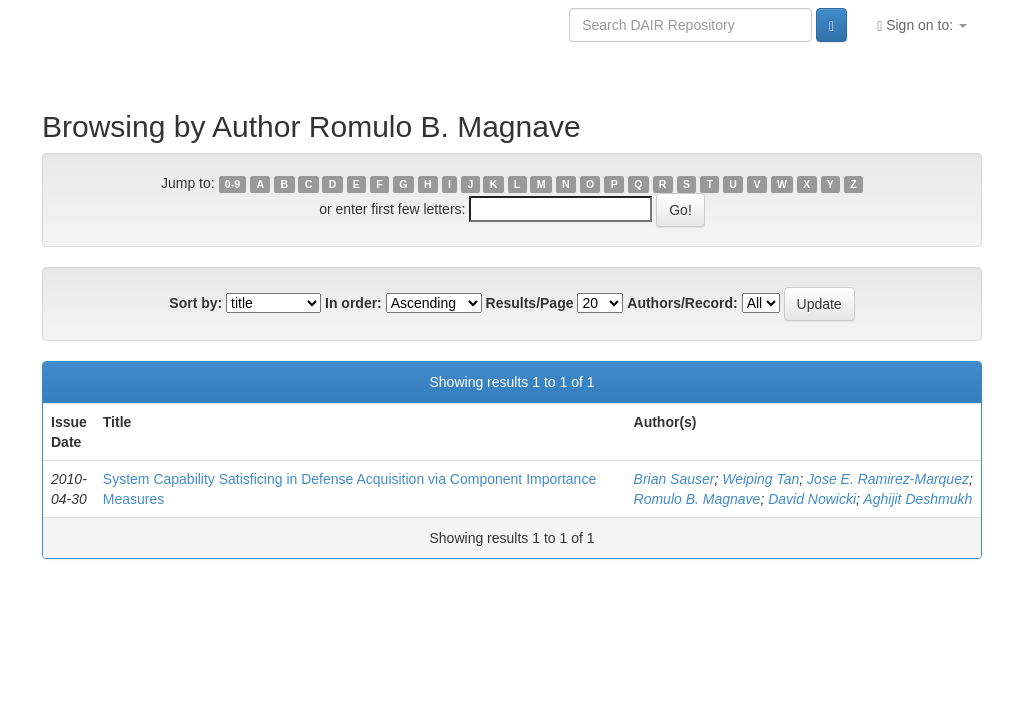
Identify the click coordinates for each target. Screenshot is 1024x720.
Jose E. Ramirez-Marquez (888, 479)
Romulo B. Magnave (697, 499)
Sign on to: (922, 25)
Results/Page (530, 303)
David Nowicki (812, 499)
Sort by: (195, 303)
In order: (353, 303)
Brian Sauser (674, 479)
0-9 (232, 184)
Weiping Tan (760, 479)
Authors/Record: (682, 303)
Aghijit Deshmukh (917, 499)
